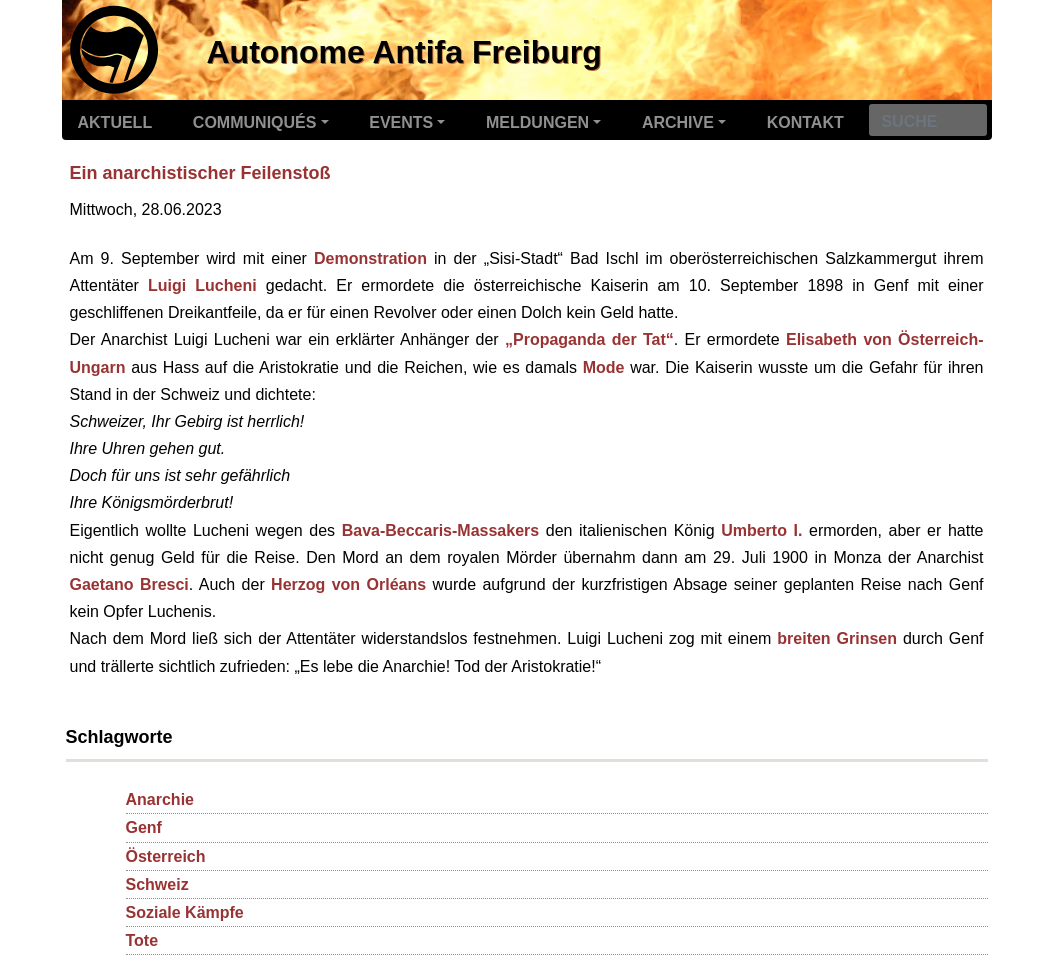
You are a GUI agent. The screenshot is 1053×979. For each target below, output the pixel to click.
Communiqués (255, 122)
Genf (144, 827)
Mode (604, 367)
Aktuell (115, 122)
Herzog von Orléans (348, 584)
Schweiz (157, 884)
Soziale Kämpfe (185, 912)
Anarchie (160, 799)
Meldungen (537, 122)
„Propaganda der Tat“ (589, 339)
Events (401, 122)
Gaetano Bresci (129, 584)
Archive (678, 122)
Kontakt (805, 122)
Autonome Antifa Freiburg (404, 52)
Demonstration (370, 258)
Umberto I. (761, 530)
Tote (142, 940)
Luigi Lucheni (202, 285)
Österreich (166, 856)
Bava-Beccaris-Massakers (440, 530)
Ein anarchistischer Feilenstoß (200, 173)
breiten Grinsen (837, 638)
